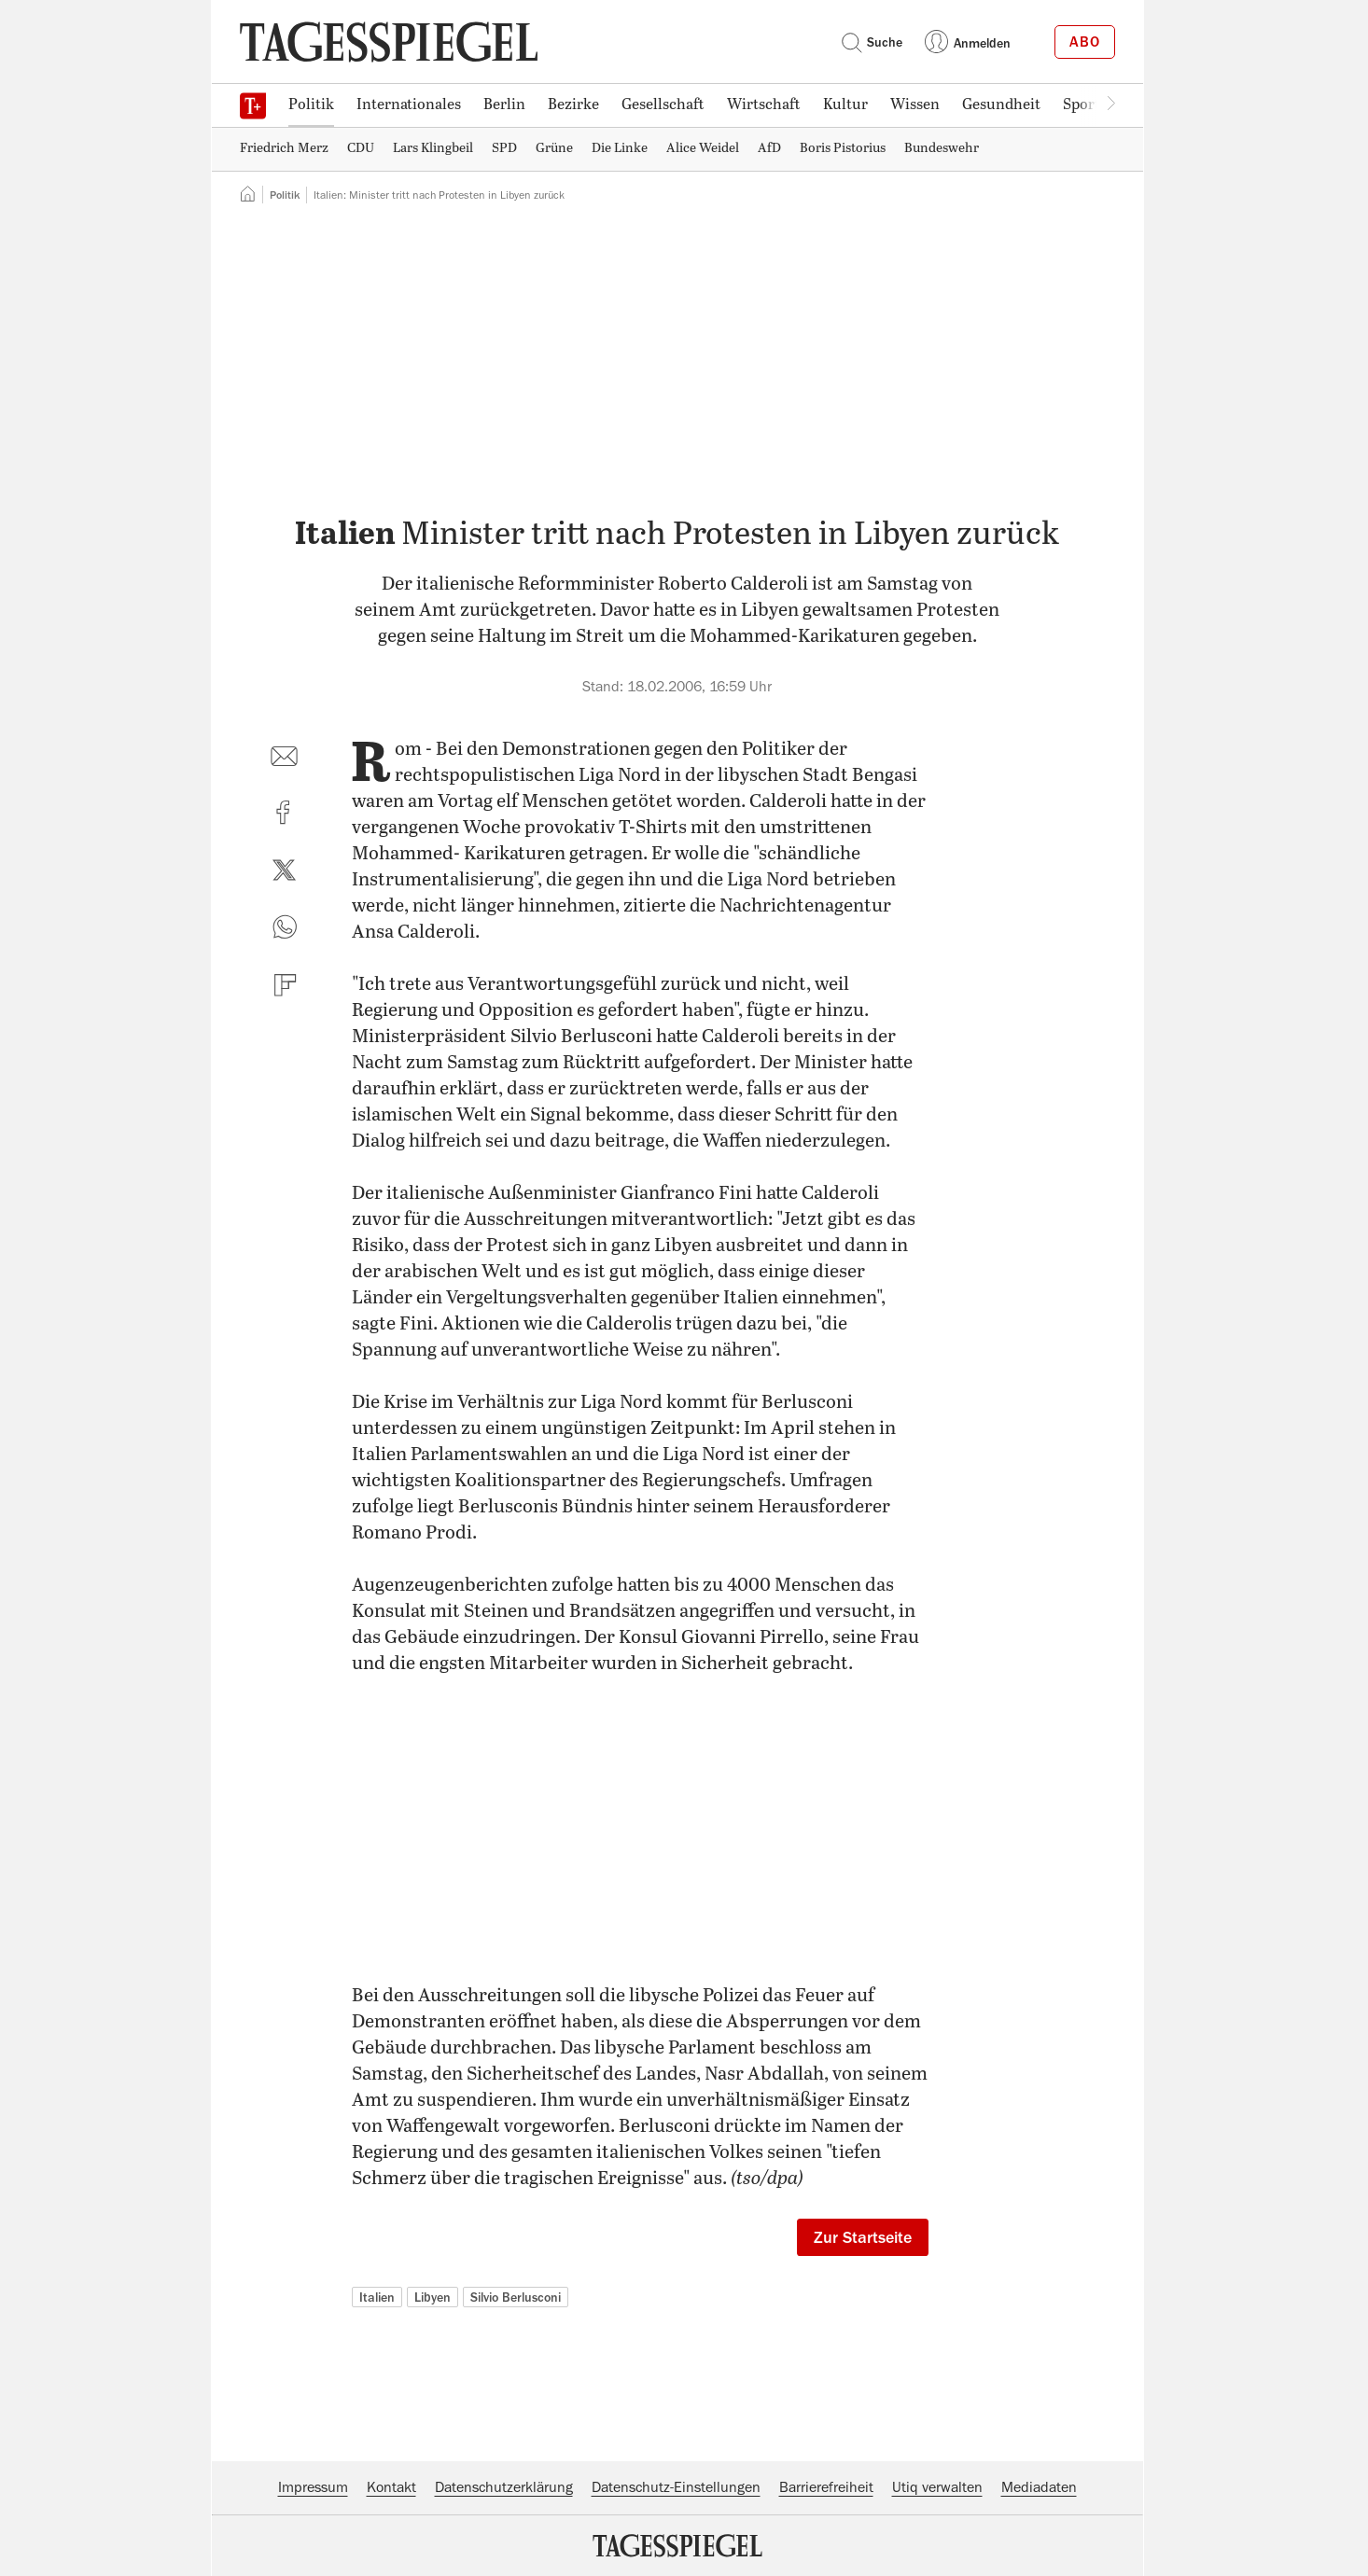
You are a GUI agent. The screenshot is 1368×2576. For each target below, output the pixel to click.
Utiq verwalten (937, 2487)
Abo (1084, 42)
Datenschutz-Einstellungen (676, 2487)
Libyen (432, 2297)
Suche (871, 42)
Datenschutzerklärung (504, 2487)
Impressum (313, 2487)
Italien (377, 2297)
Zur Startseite (863, 2237)
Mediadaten (1039, 2487)
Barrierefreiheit (826, 2487)
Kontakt (391, 2487)
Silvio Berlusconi (515, 2297)
